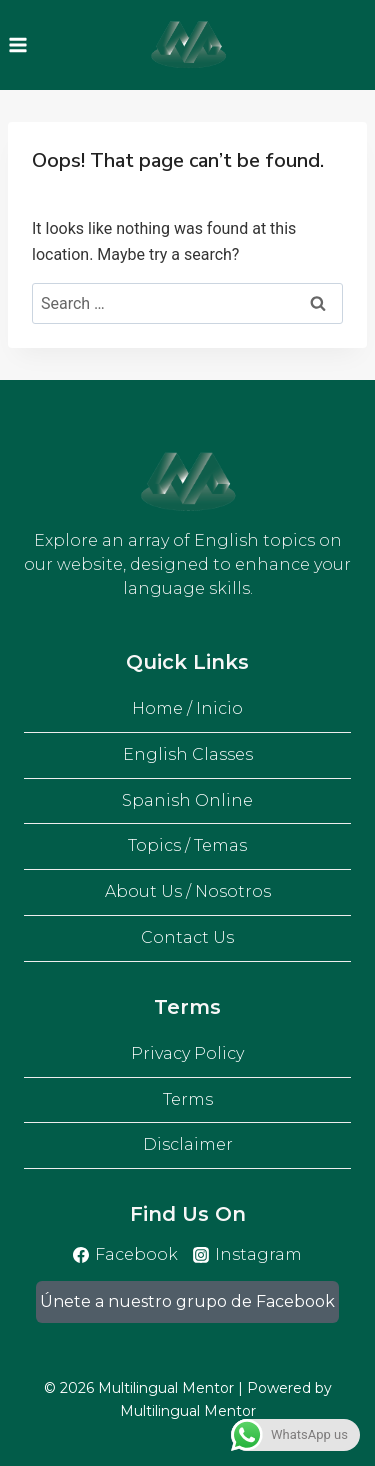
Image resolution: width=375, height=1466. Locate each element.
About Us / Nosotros (188, 891)
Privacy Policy (187, 1053)
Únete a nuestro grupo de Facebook (187, 1301)
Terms (188, 1099)
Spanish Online (187, 800)
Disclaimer (188, 1144)
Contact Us (187, 937)
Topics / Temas (187, 845)
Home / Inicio (187, 708)
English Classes (188, 754)
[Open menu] (18, 44)
